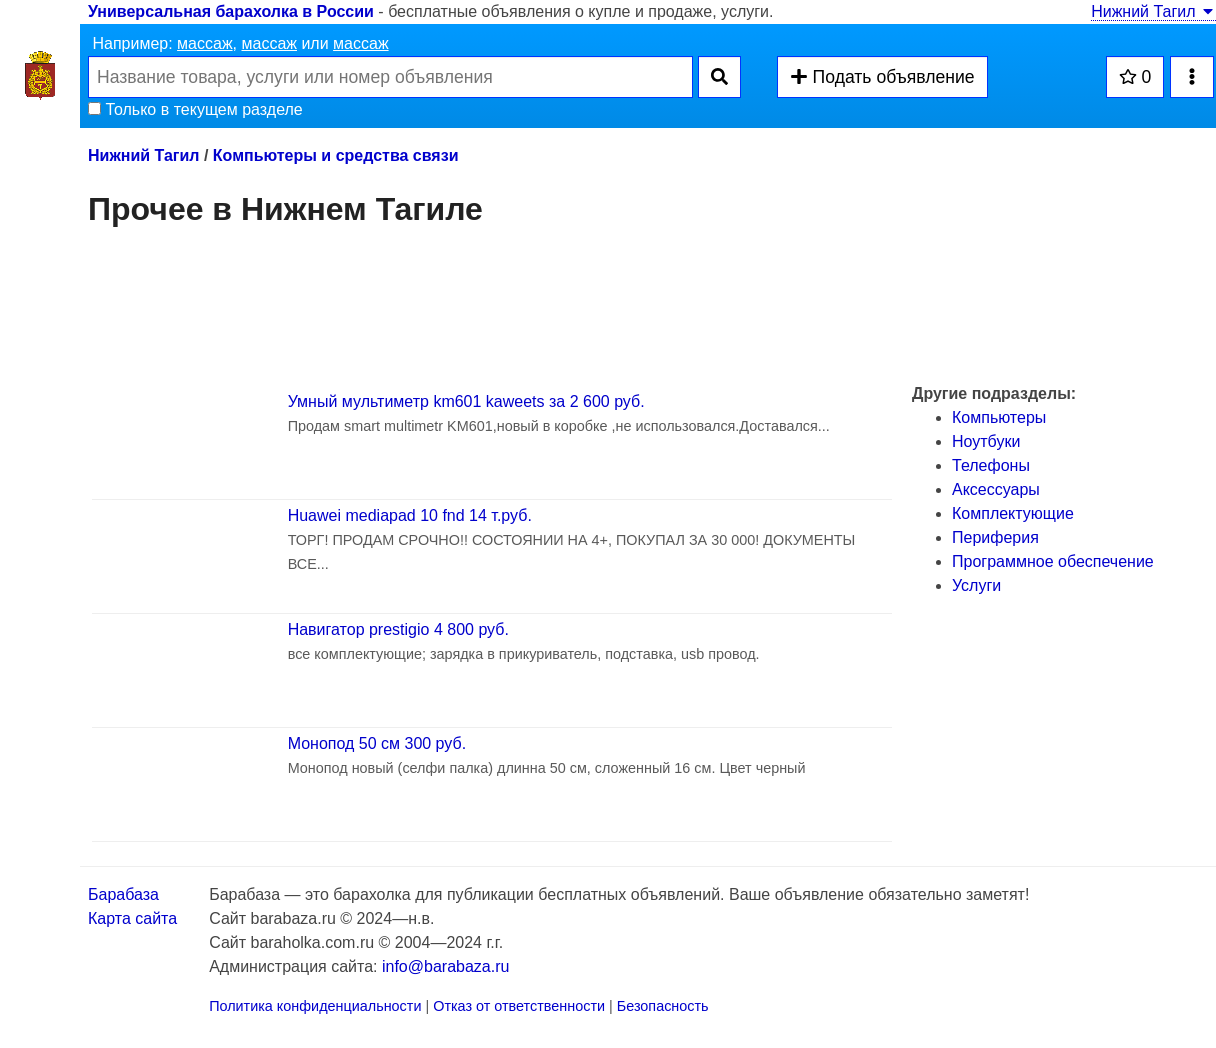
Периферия (995, 537)
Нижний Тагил (1153, 11)
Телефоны (991, 465)
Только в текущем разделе (195, 109)
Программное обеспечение (1053, 561)
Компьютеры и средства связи (336, 155)
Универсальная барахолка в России (231, 11)
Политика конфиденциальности (315, 1006)
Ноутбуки (986, 441)
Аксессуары (996, 489)
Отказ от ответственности (519, 1006)
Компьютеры (999, 417)
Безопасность (663, 1006)
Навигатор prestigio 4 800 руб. (398, 629)
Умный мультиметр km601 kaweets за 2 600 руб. (466, 401)
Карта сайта (132, 918)
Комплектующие (1013, 513)
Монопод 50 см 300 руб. (377, 743)
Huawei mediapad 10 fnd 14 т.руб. (410, 515)
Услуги (976, 585)
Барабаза (123, 894)
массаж (205, 43)
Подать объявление (882, 77)
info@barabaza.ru (445, 966)
